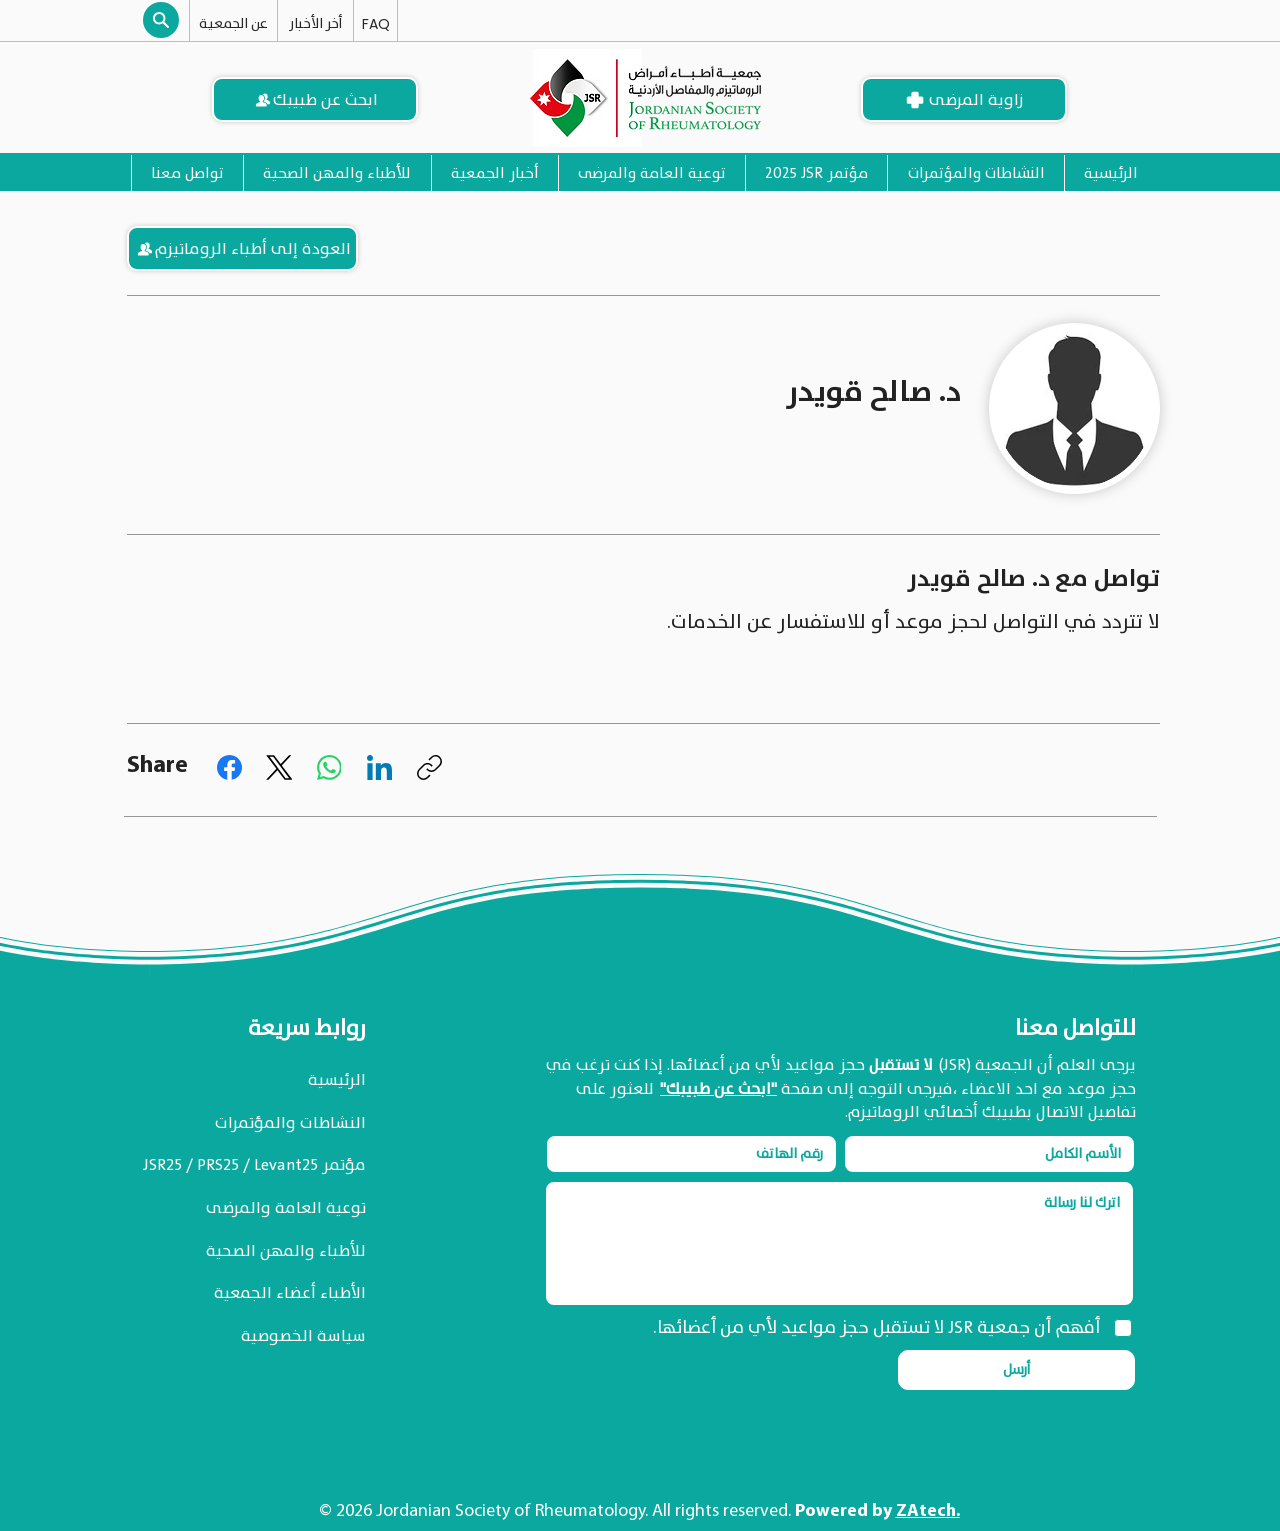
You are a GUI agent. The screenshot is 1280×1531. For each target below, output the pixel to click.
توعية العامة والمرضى (286, 1208)
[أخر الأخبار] (315, 23)
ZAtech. (928, 1511)
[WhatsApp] (329, 767)
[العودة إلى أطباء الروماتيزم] (242, 248)
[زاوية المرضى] (964, 99)
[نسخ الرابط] (429, 767)
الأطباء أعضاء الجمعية (290, 1293)
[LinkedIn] (379, 767)
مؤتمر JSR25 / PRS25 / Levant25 (254, 1165)
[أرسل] (1016, 1370)
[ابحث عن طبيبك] (315, 99)
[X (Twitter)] (279, 767)
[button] (161, 20)
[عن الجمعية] (233, 23)
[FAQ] (375, 24)
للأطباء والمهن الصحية (286, 1251)
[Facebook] (229, 767)
